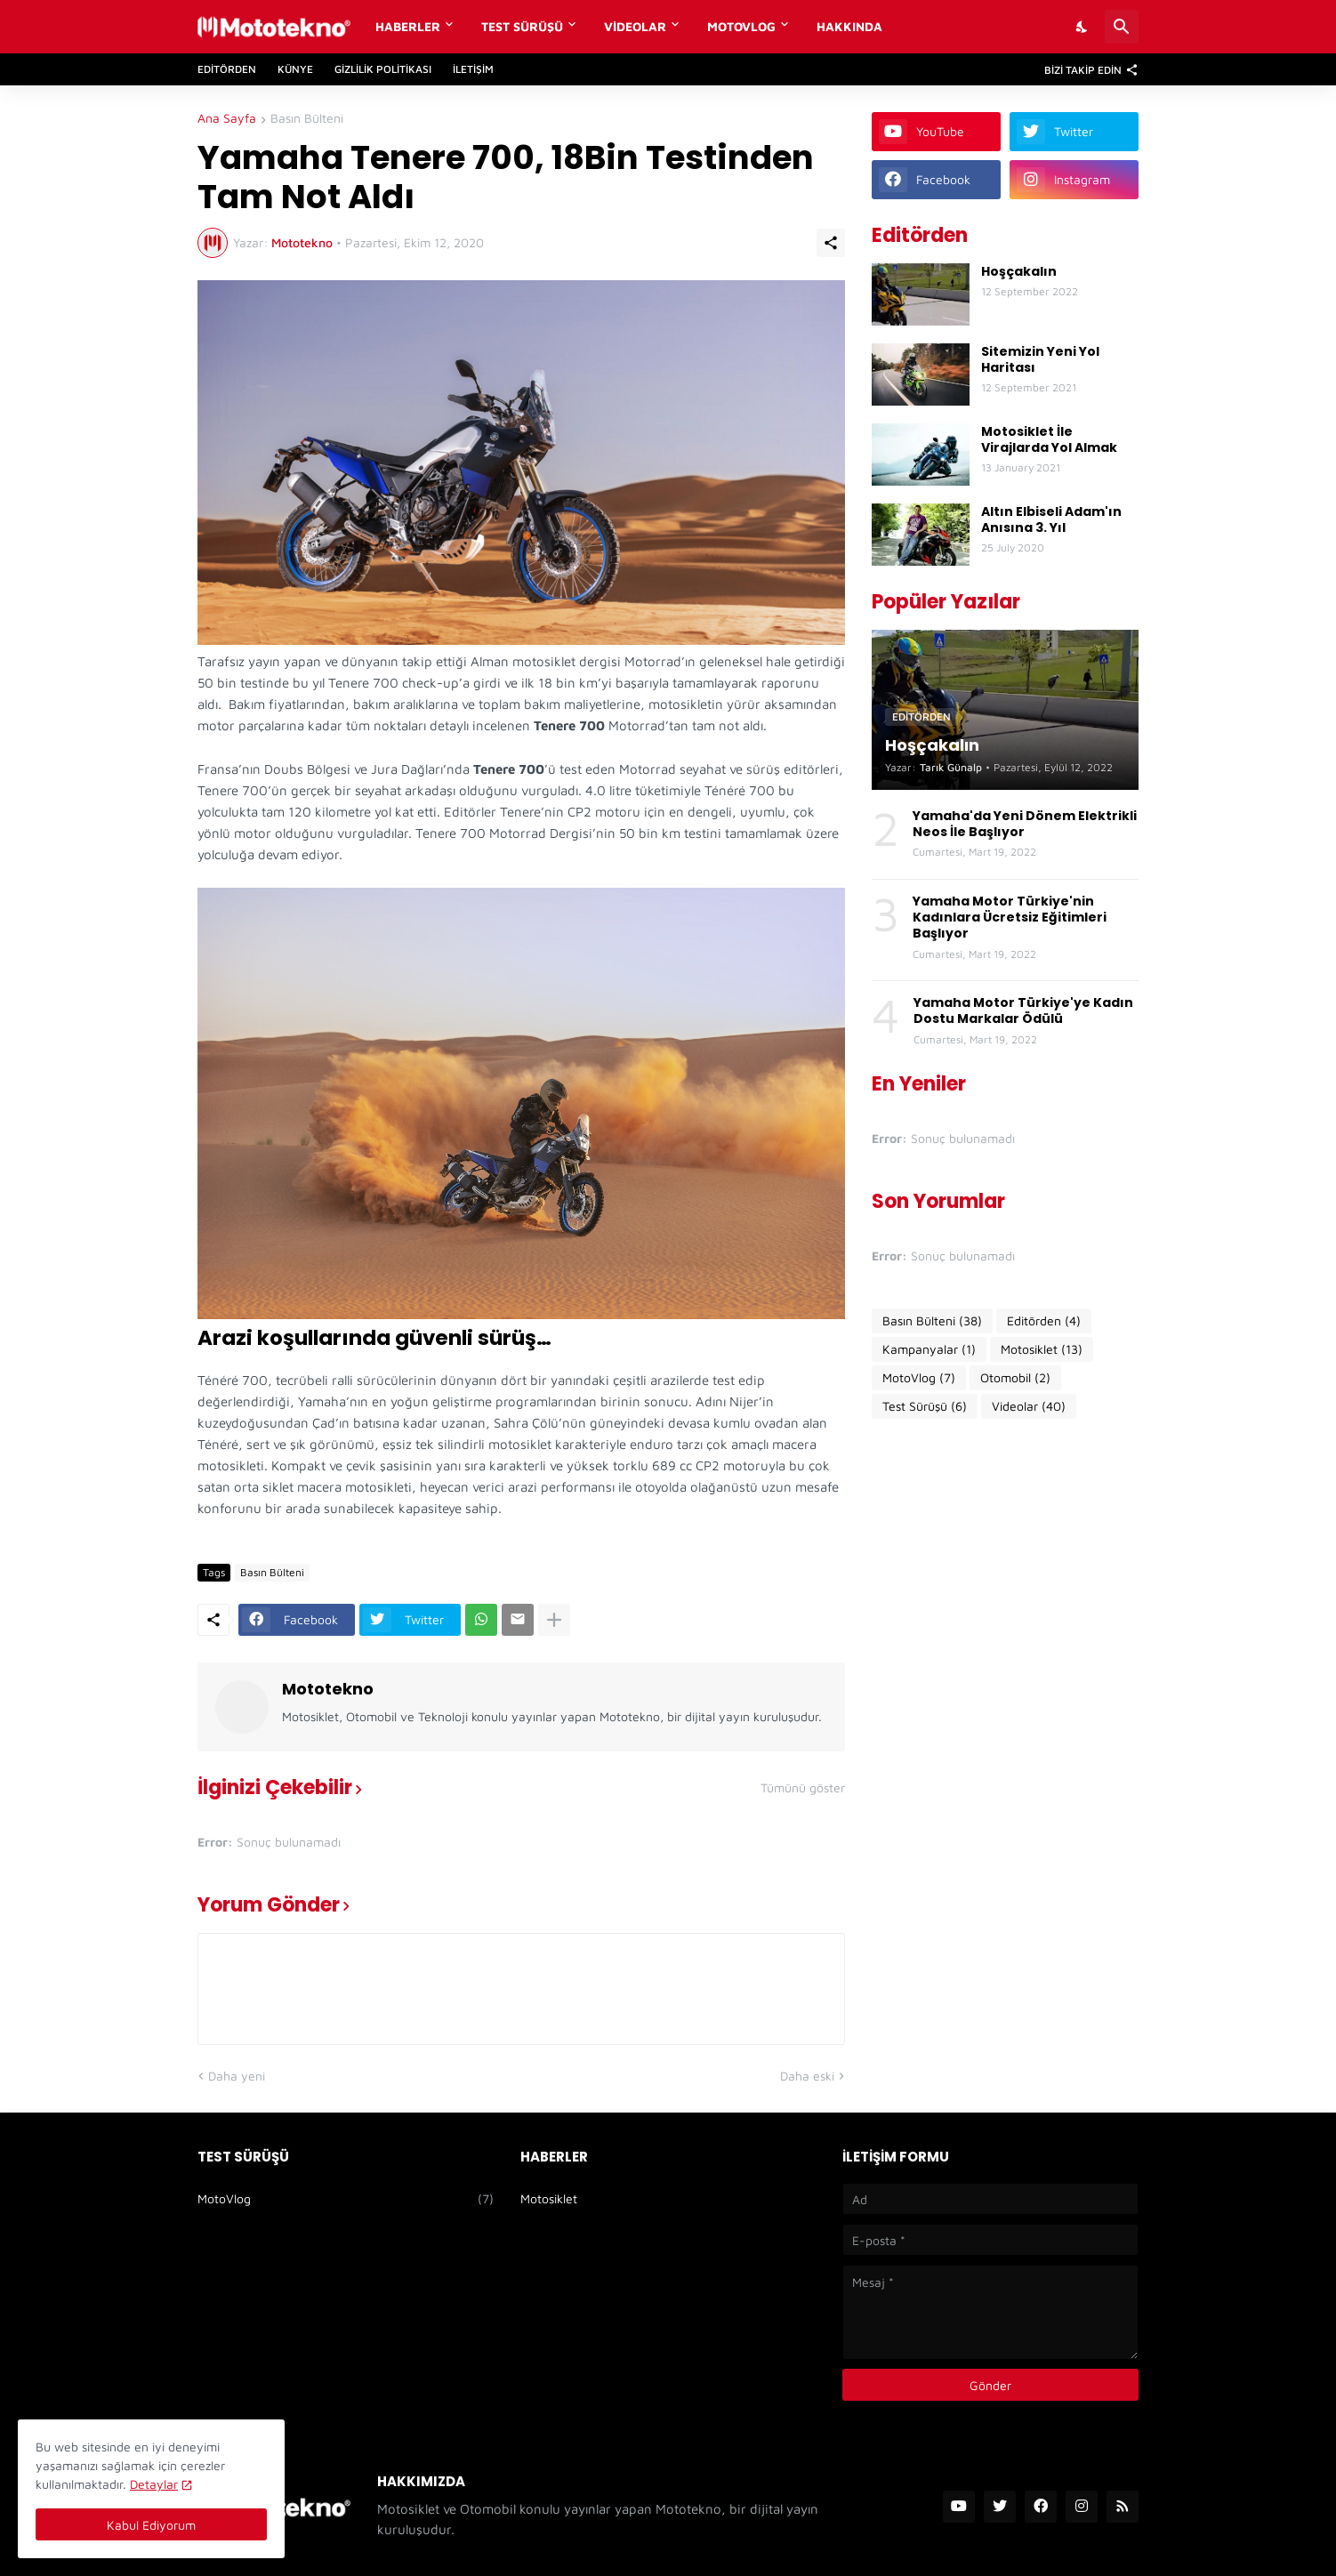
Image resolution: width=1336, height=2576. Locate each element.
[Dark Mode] (1082, 27)
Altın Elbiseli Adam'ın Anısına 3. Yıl (1051, 519)
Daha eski (807, 2075)
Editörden (226, 69)
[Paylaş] (831, 243)
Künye (295, 69)
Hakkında (849, 26)
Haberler (407, 26)
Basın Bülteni (306, 118)
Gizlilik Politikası (382, 69)
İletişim (473, 69)
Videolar (635, 26)
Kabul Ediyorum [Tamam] (151, 2524)
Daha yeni (236, 2075)
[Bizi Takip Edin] (1087, 69)
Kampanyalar (929, 1349)
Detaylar (154, 2483)
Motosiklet (1041, 1349)
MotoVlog (741, 26)
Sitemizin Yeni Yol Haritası (1040, 359)
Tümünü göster (803, 1788)
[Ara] (1122, 27)
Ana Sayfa (226, 118)
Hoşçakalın (1019, 271)
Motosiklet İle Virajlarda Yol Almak (1049, 439)
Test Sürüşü (522, 26)
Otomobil (1015, 1378)
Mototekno (328, 1689)
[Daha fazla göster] (554, 1620)
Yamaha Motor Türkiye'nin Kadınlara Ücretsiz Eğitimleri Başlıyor (1010, 917)
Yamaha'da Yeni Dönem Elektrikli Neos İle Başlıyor (1025, 824)
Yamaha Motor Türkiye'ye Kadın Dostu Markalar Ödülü (1023, 1010)
